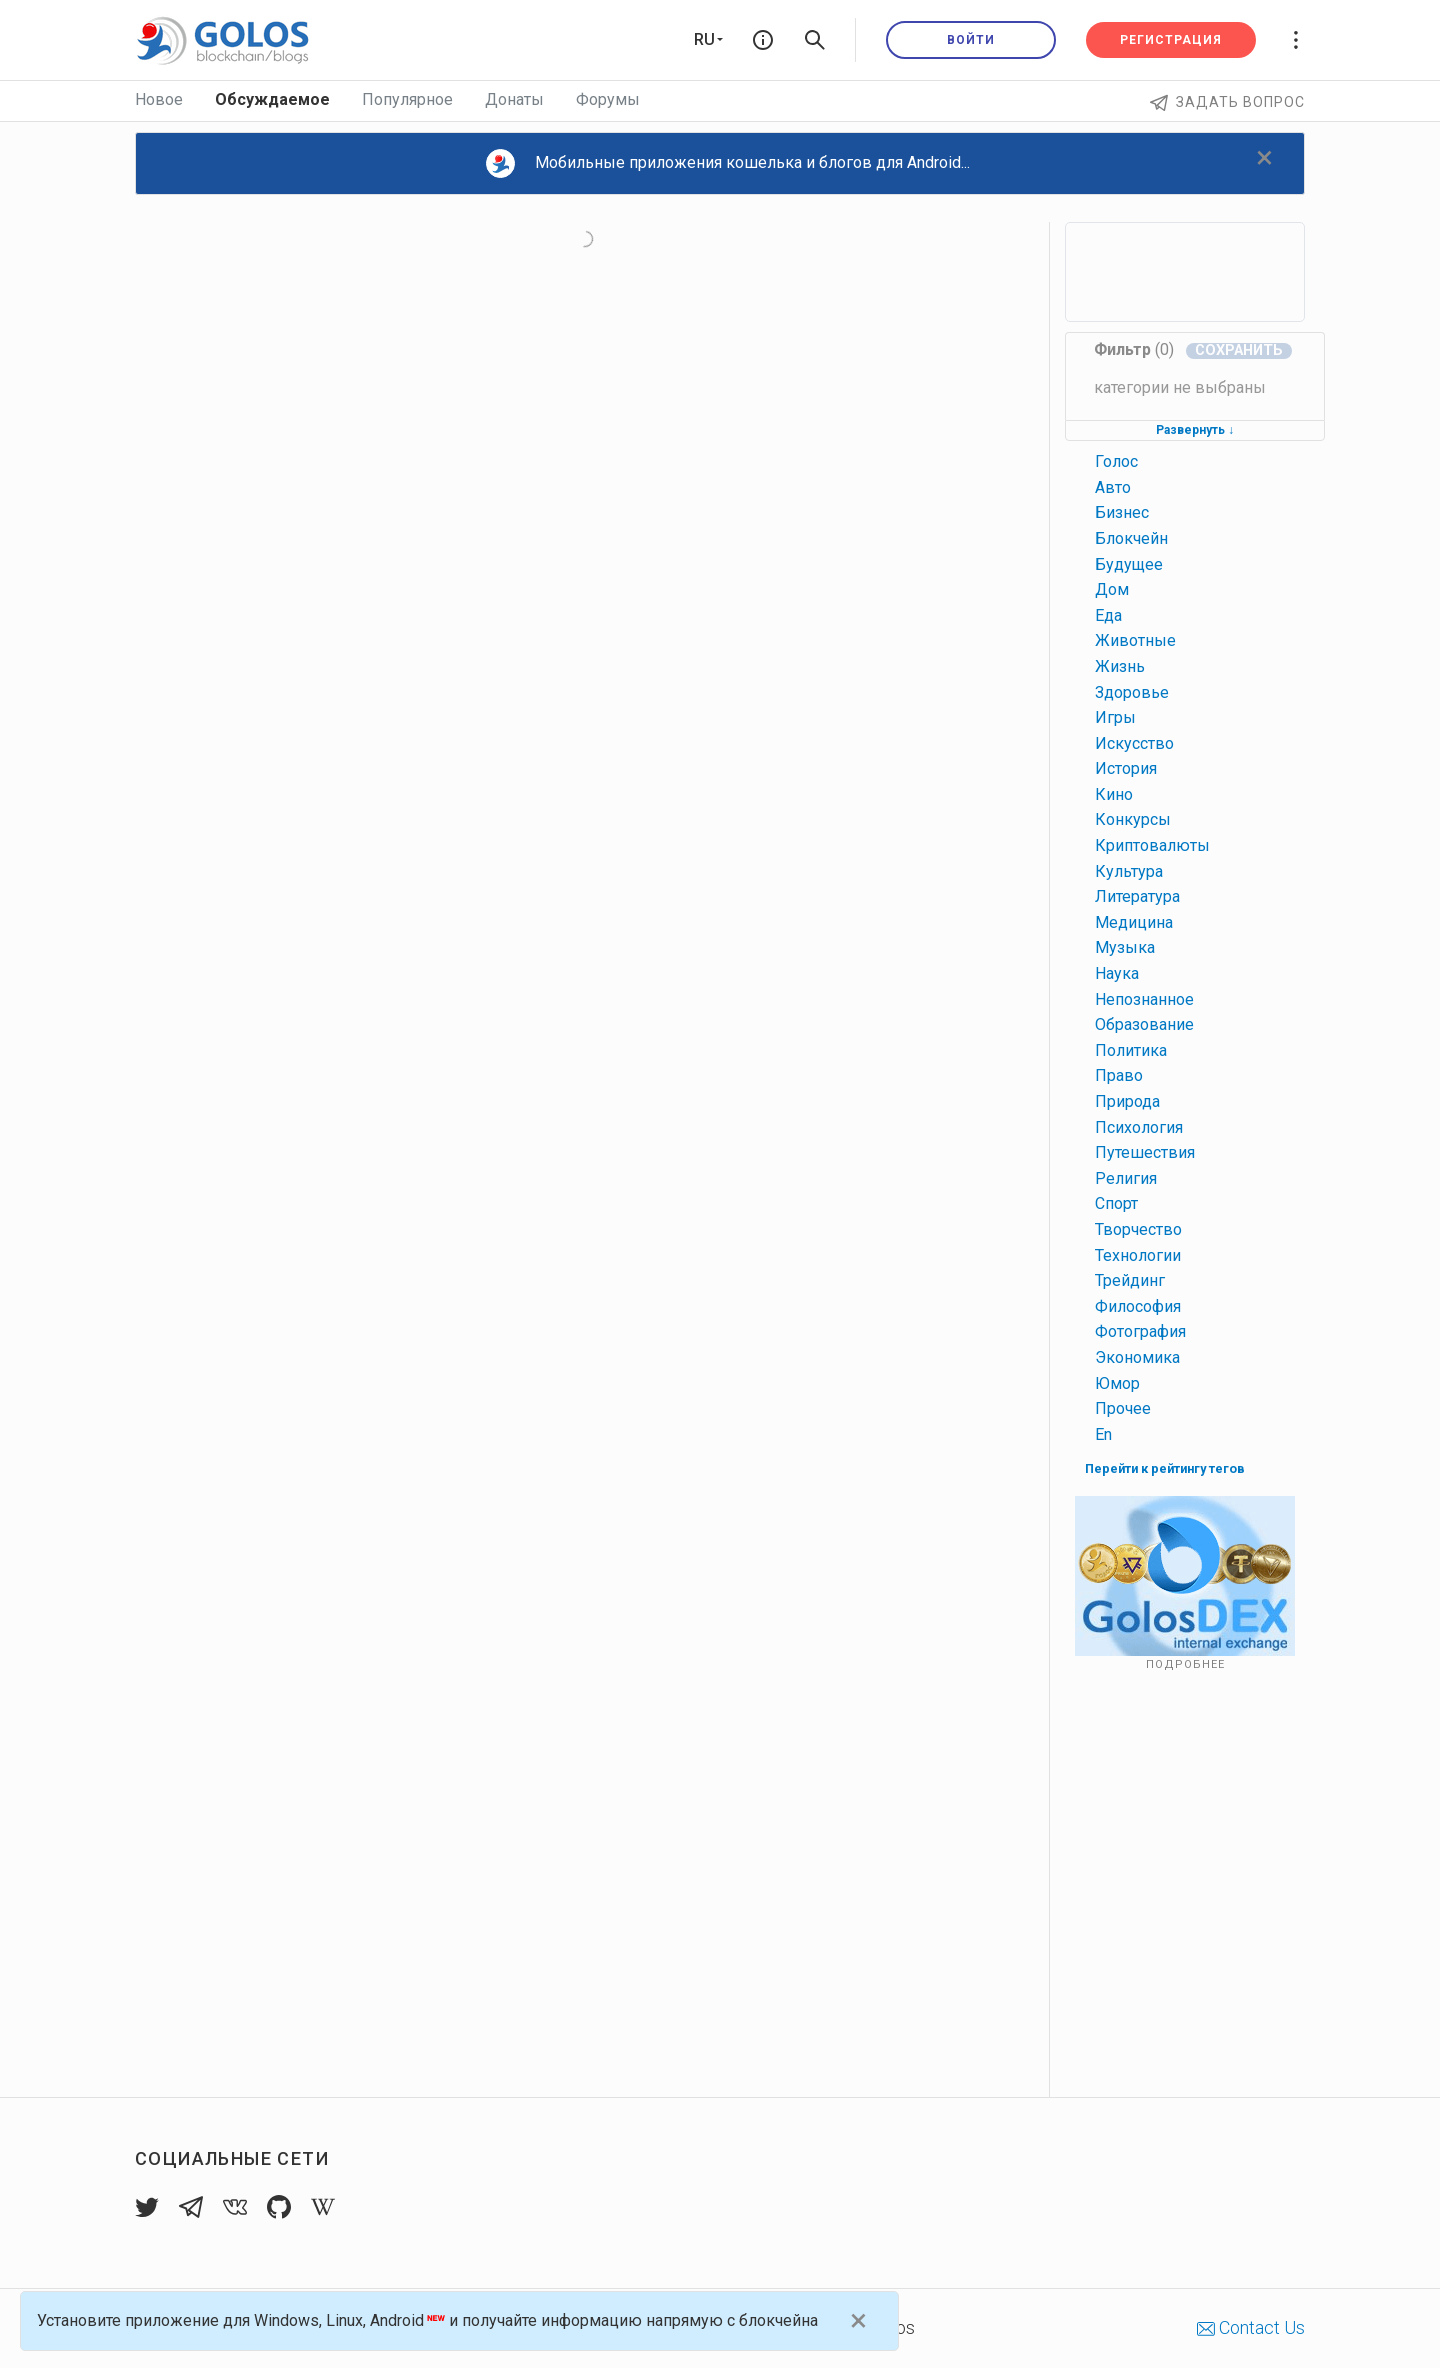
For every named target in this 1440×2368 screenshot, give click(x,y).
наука (1117, 973)
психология (1139, 1127)
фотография (1140, 1331)
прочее (1123, 1408)
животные (1135, 640)
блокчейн (1131, 538)
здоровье (1132, 692)
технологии (1138, 1255)
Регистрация (1171, 40)
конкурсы (1133, 819)
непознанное (1144, 999)
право (1119, 1075)
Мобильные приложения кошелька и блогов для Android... (728, 163)
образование (1144, 1024)
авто (1113, 487)
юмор (1117, 1383)
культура (1129, 871)
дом (1112, 589)
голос (1116, 461)
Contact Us (1251, 2327)
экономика (1137, 1357)
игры (1115, 717)
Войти (971, 40)
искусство (1134, 743)
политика (1131, 1050)
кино (1114, 794)
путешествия (1145, 1152)
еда (1108, 615)
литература (1137, 896)
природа (1127, 1101)
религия (1126, 1178)
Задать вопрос (1227, 102)
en (1103, 1434)
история (1126, 768)
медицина (1134, 922)
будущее (1129, 564)
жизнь (1120, 666)
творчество (1138, 1229)
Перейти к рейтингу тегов (1165, 1468)
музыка (1125, 947)
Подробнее (1185, 1664)
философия (1138, 1306)
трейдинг (1130, 1280)
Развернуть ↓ (1195, 430)
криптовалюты (1152, 845)
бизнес (1122, 512)
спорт (1116, 1203)
